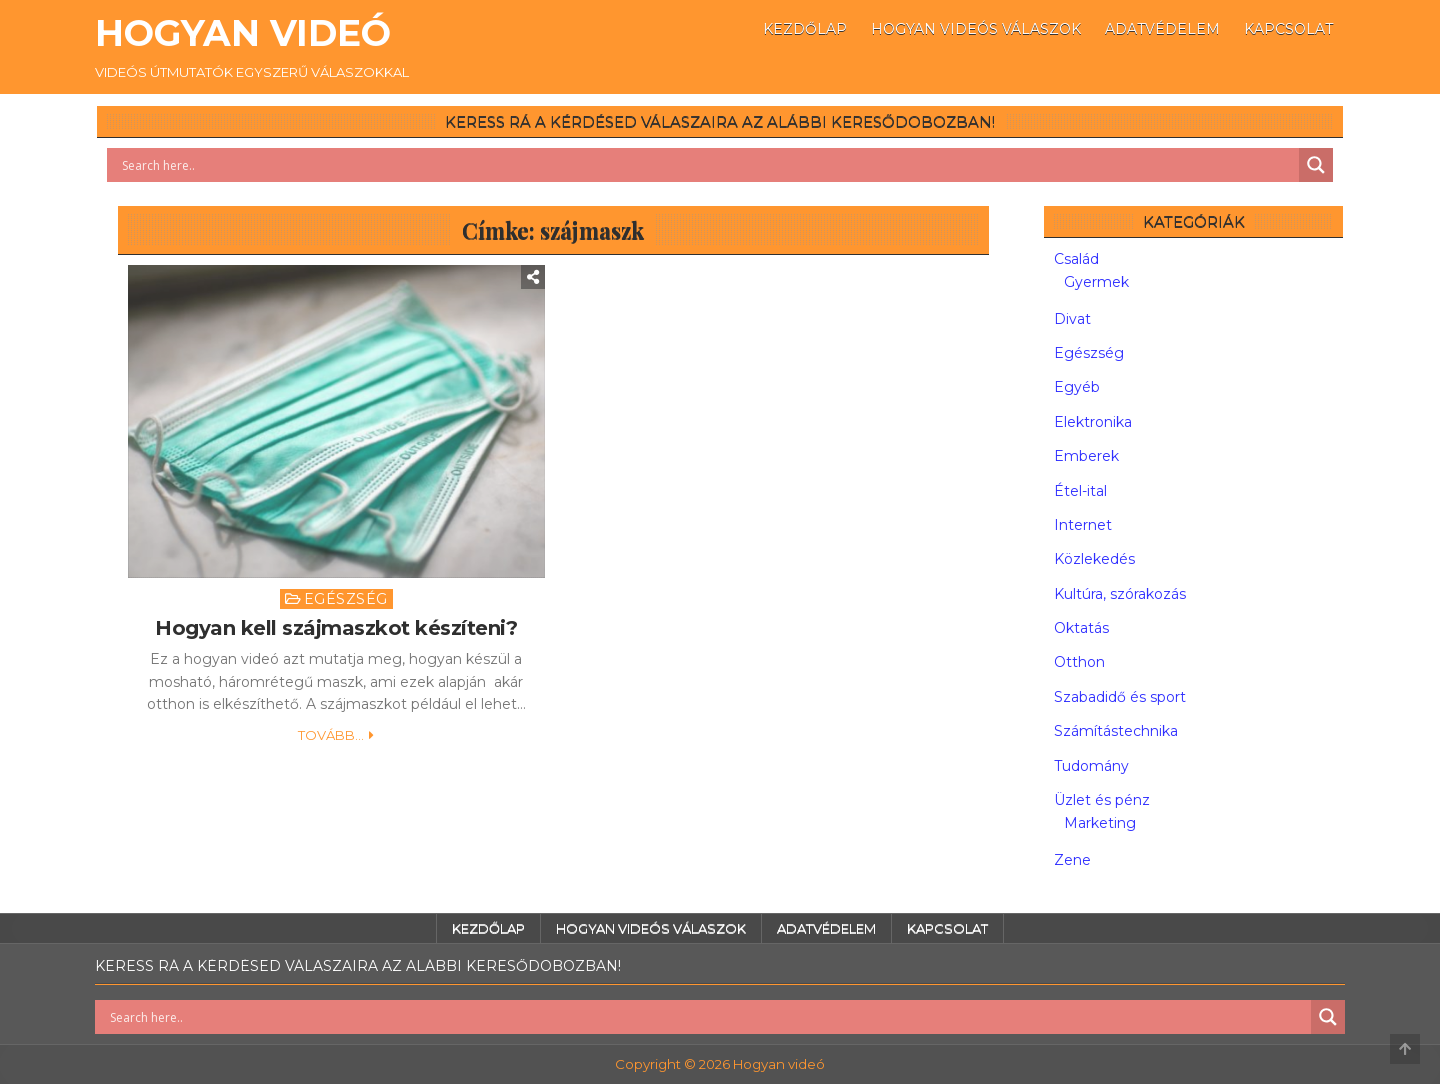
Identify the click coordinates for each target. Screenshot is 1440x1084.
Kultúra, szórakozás (1120, 594)
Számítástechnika (1116, 731)
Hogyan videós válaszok (976, 29)
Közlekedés (1094, 559)
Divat (1072, 319)
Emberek (1086, 456)
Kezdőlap (805, 29)
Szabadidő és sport (1120, 697)
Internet (1083, 525)
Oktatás (1081, 628)
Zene (1072, 860)
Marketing (1100, 823)
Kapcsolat (1288, 29)
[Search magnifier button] (1316, 165)
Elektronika (1093, 422)
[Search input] (708, 165)
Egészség (346, 599)
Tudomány (1091, 766)
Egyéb (1077, 387)
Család (1076, 259)
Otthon (1079, 662)
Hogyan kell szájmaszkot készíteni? (336, 628)
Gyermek (1096, 282)
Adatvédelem (1162, 29)
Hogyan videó (243, 33)
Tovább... (331, 735)
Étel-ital (1080, 491)
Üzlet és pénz (1102, 800)
